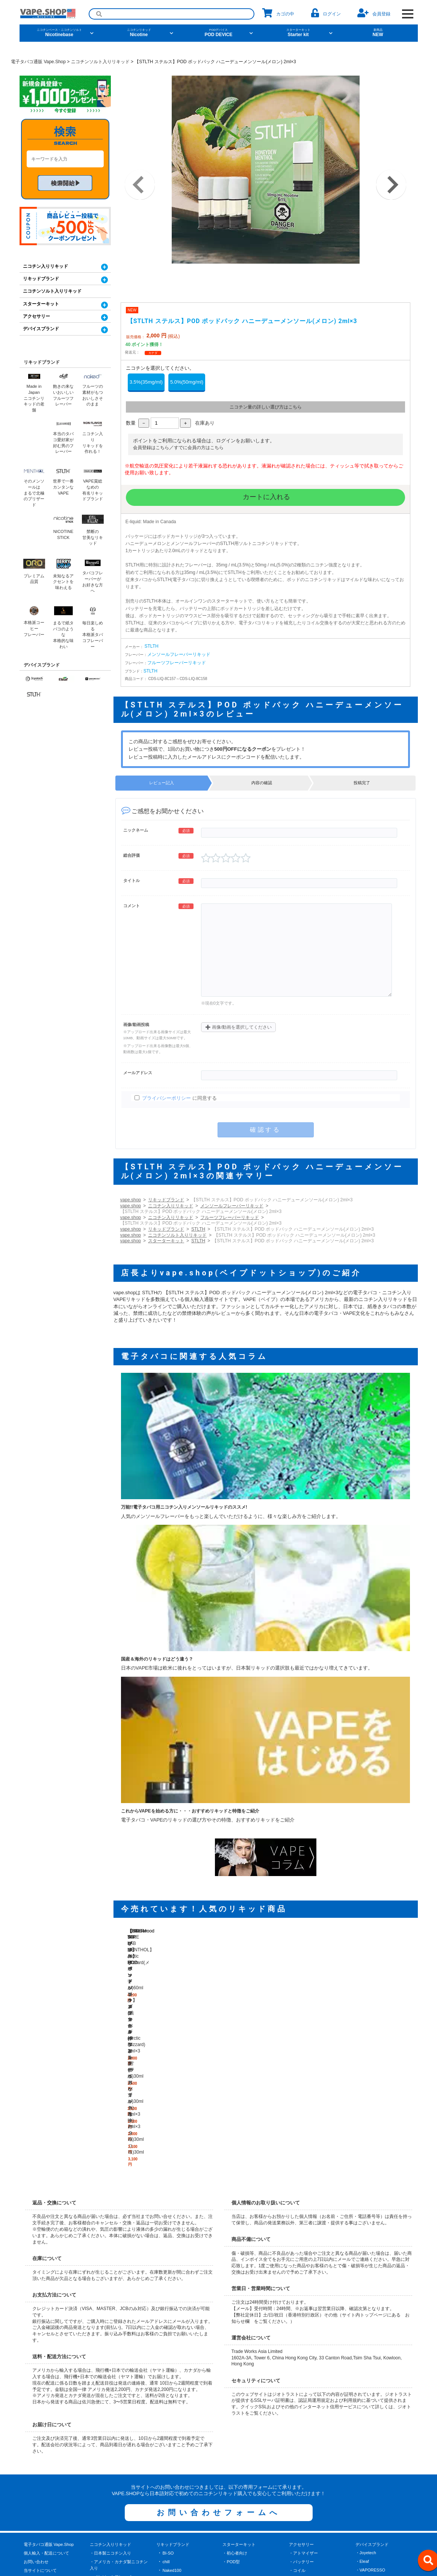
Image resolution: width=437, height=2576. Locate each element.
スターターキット (166, 1240)
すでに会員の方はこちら (199, 447)
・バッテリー (301, 2402)
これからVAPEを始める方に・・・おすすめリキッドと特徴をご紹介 (190, 1811)
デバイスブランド (41, 328)
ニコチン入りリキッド (170, 1205)
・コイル (297, 2410)
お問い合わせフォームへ (219, 2352)
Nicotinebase (59, 32)
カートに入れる (265, 497)
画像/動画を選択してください (238, 1027)
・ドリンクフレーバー (110, 2451)
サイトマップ (36, 2463)
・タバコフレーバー (108, 2443)
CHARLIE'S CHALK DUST (186, 2454)
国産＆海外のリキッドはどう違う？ (157, 1659)
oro (165, 2480)
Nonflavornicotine (178, 2428)
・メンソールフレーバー (112, 2417)
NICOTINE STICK (178, 2463)
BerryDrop (171, 2488)
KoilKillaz (170, 2471)
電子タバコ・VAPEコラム (48, 2436)
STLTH (152, 646)
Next (391, 185)
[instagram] (243, 2549)
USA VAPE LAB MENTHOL (187, 2436)
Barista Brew (174, 2506)
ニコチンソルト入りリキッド (177, 1235)
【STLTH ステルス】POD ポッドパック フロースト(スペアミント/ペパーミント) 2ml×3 (328, 1978)
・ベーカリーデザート (110, 2434)
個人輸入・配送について (46, 2393)
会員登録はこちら (151, 447)
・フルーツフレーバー (110, 2425)
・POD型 (231, 2402)
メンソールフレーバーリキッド (178, 654)
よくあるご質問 (38, 2445)
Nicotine (139, 32)
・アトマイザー (303, 2393)
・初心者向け (234, 2393)
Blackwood (172, 2419)
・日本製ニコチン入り (110, 2393)
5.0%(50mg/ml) (186, 382)
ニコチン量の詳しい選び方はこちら (266, 407)
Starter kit (298, 32)
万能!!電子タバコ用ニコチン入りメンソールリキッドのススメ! (184, 1507)
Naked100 (171, 2410)
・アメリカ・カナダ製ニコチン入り (119, 2405)
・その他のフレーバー (110, 2460)
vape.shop (130, 1199)
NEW (378, 32)
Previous (140, 185)
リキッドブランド (166, 1199)
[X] (193, 2549)
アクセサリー (36, 316)
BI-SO (168, 2393)
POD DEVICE (219, 32)
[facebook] (218, 2549)
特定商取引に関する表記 (46, 2419)
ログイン (326, 12)
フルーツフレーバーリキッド (176, 662)
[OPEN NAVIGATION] (408, 13)
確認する (265, 1129)
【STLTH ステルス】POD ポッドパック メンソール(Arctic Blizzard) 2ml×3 (283, 1978)
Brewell (169, 2497)
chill (165, 2402)
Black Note (172, 2514)
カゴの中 (278, 12)
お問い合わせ (36, 2402)
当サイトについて (40, 2410)
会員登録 (373, 12)
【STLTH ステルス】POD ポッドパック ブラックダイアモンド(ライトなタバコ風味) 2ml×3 (373, 1978)
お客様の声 (34, 2454)
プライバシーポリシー (166, 1098)
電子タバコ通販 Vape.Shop (49, 2384)
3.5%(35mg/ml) (146, 382)
